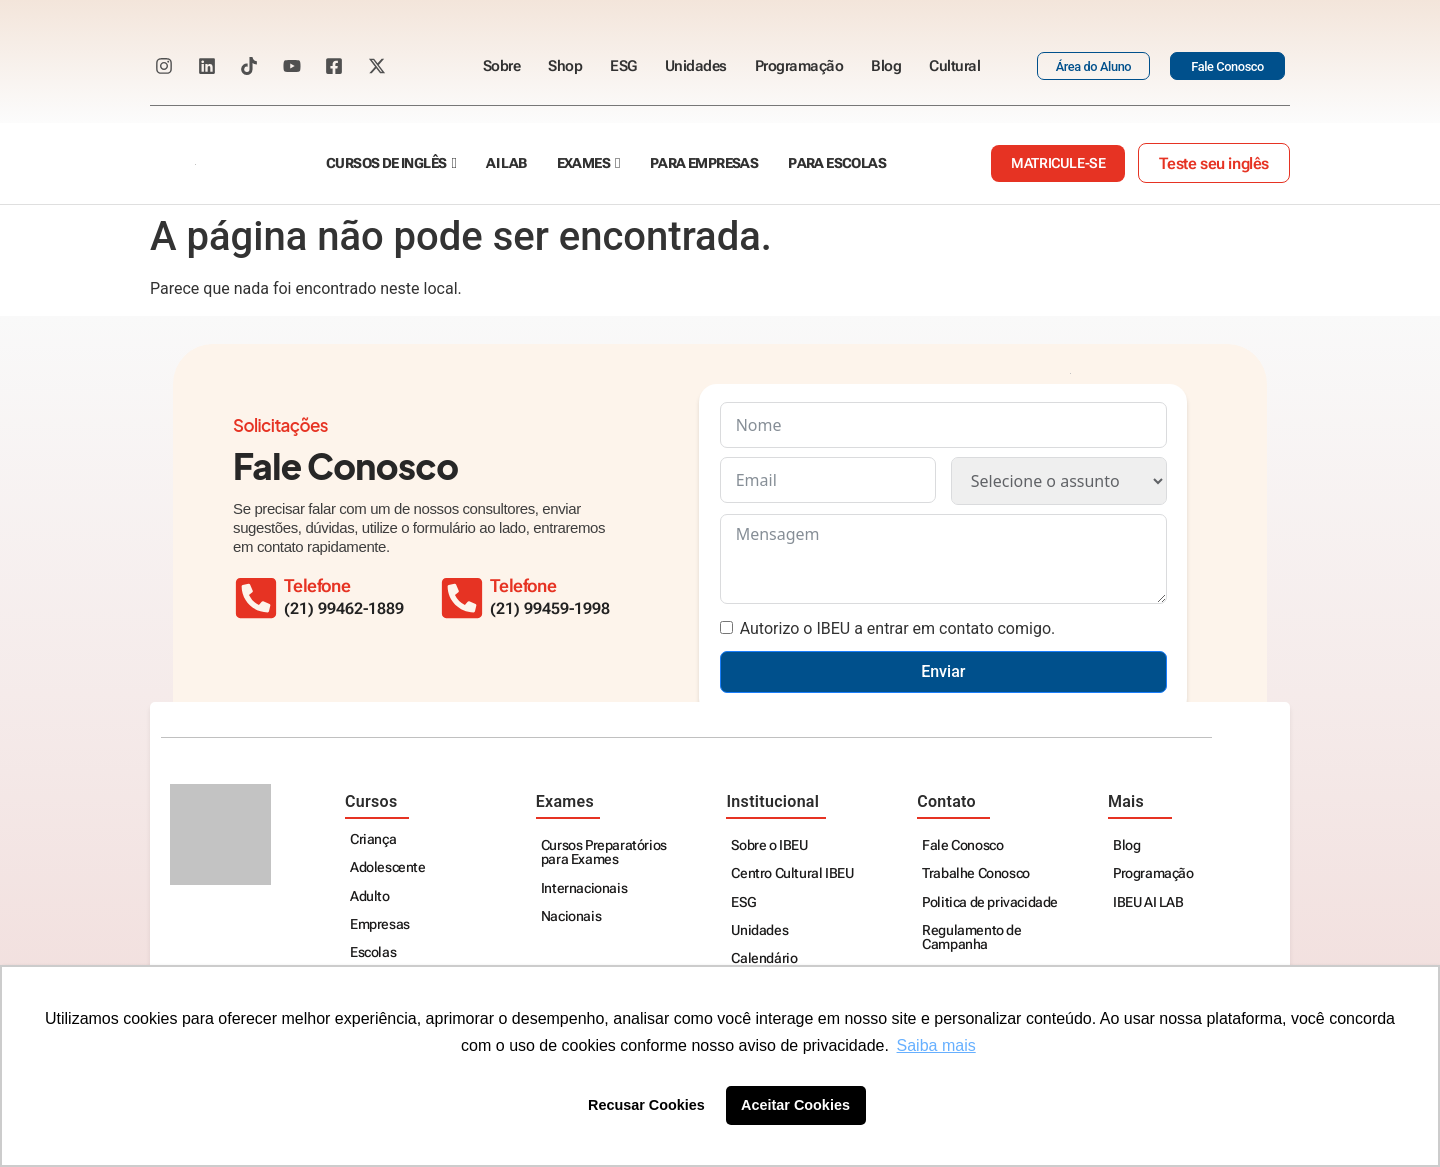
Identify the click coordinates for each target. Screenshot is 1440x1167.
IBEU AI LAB (1148, 902)
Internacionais (584, 888)
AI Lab (506, 163)
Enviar (943, 671)
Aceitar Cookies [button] (795, 1105)
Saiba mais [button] (936, 1045)
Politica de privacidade (990, 902)
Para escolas (837, 163)
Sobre (502, 66)
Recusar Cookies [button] (646, 1105)
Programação (799, 66)
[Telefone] (462, 598)
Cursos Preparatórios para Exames (604, 852)
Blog (886, 66)
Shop (565, 66)
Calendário (764, 958)
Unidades (696, 66)
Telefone (523, 586)
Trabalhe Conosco (976, 873)
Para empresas (704, 163)
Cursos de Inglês (386, 163)
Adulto (370, 896)
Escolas (373, 952)
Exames (583, 163)
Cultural (954, 66)
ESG (623, 66)
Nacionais (571, 916)
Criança (373, 839)
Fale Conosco (962, 845)
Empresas (380, 924)
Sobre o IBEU (769, 845)
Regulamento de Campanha (971, 937)
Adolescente (388, 867)
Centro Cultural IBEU (792, 873)
